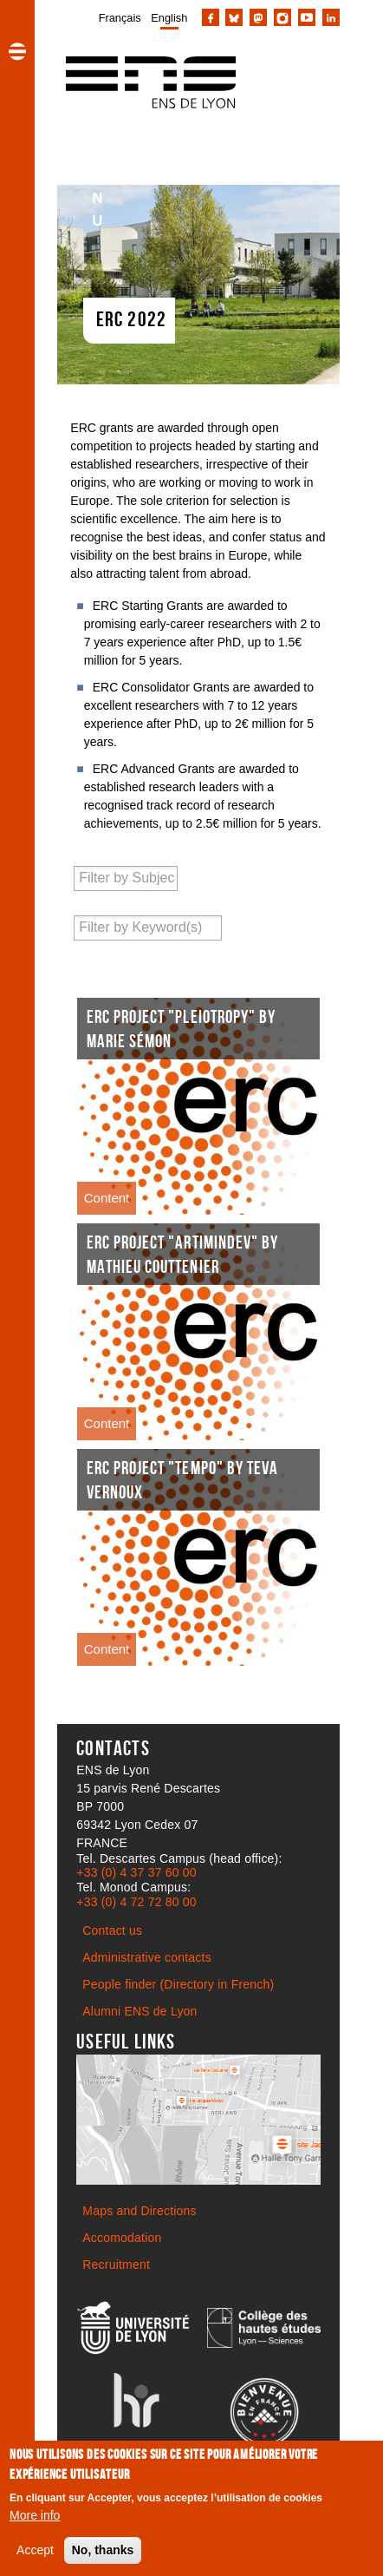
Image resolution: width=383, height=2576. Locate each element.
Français (120, 17)
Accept (35, 2551)
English (169, 17)
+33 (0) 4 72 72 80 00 (136, 1902)
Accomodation (121, 2238)
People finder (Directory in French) (178, 1984)
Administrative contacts (146, 1957)
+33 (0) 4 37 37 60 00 (136, 1872)
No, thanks (103, 2551)
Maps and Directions (139, 2211)
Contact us (112, 1930)
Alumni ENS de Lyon (139, 2011)
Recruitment (116, 2264)
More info (35, 2516)
